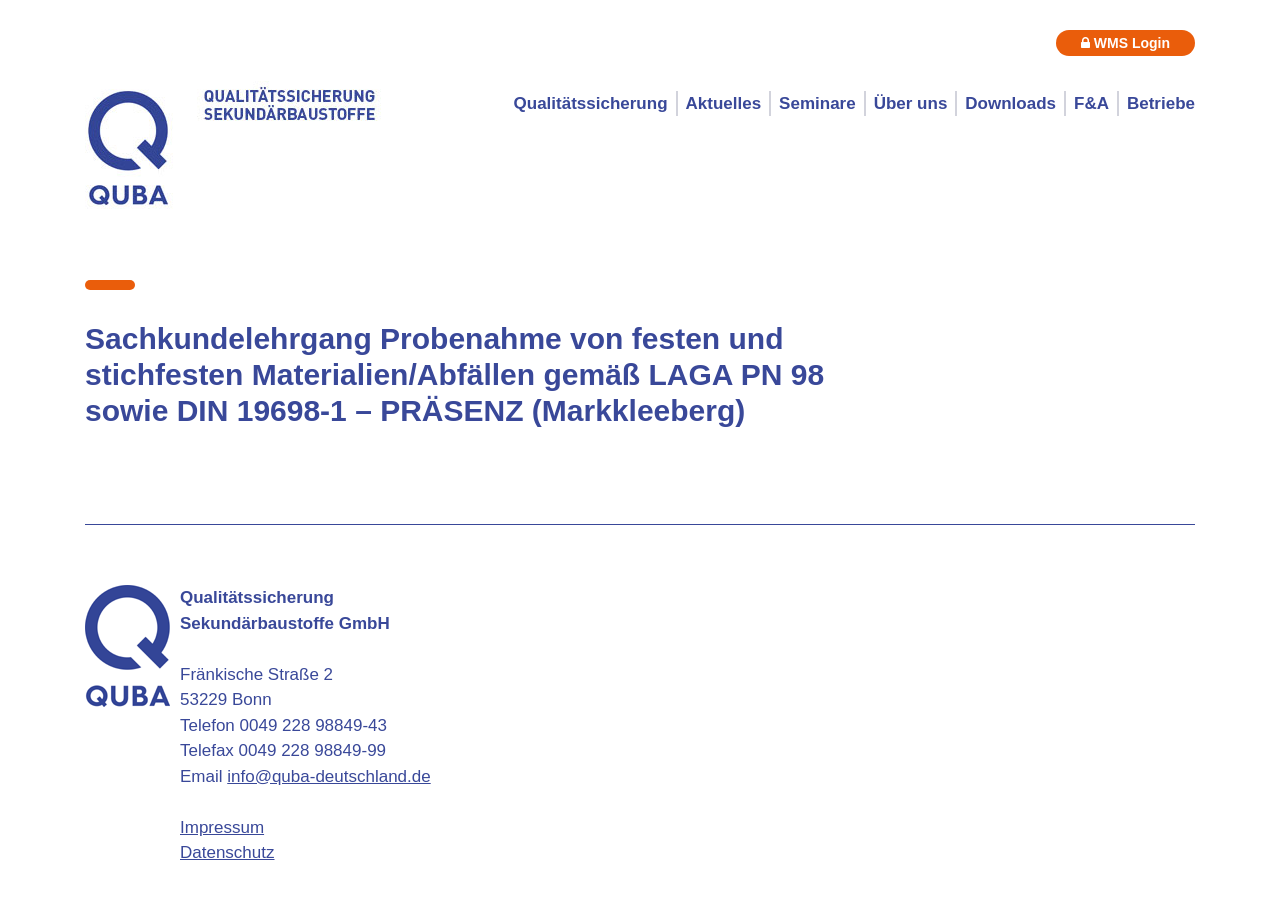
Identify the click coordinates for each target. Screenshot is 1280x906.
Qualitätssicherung (591, 103)
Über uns (911, 103)
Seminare (817, 103)
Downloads (1010, 103)
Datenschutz (227, 852)
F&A (1091, 103)
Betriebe (1161, 103)
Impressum (222, 827)
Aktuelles (724, 103)
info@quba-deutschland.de (328, 776)
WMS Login (1125, 43)
